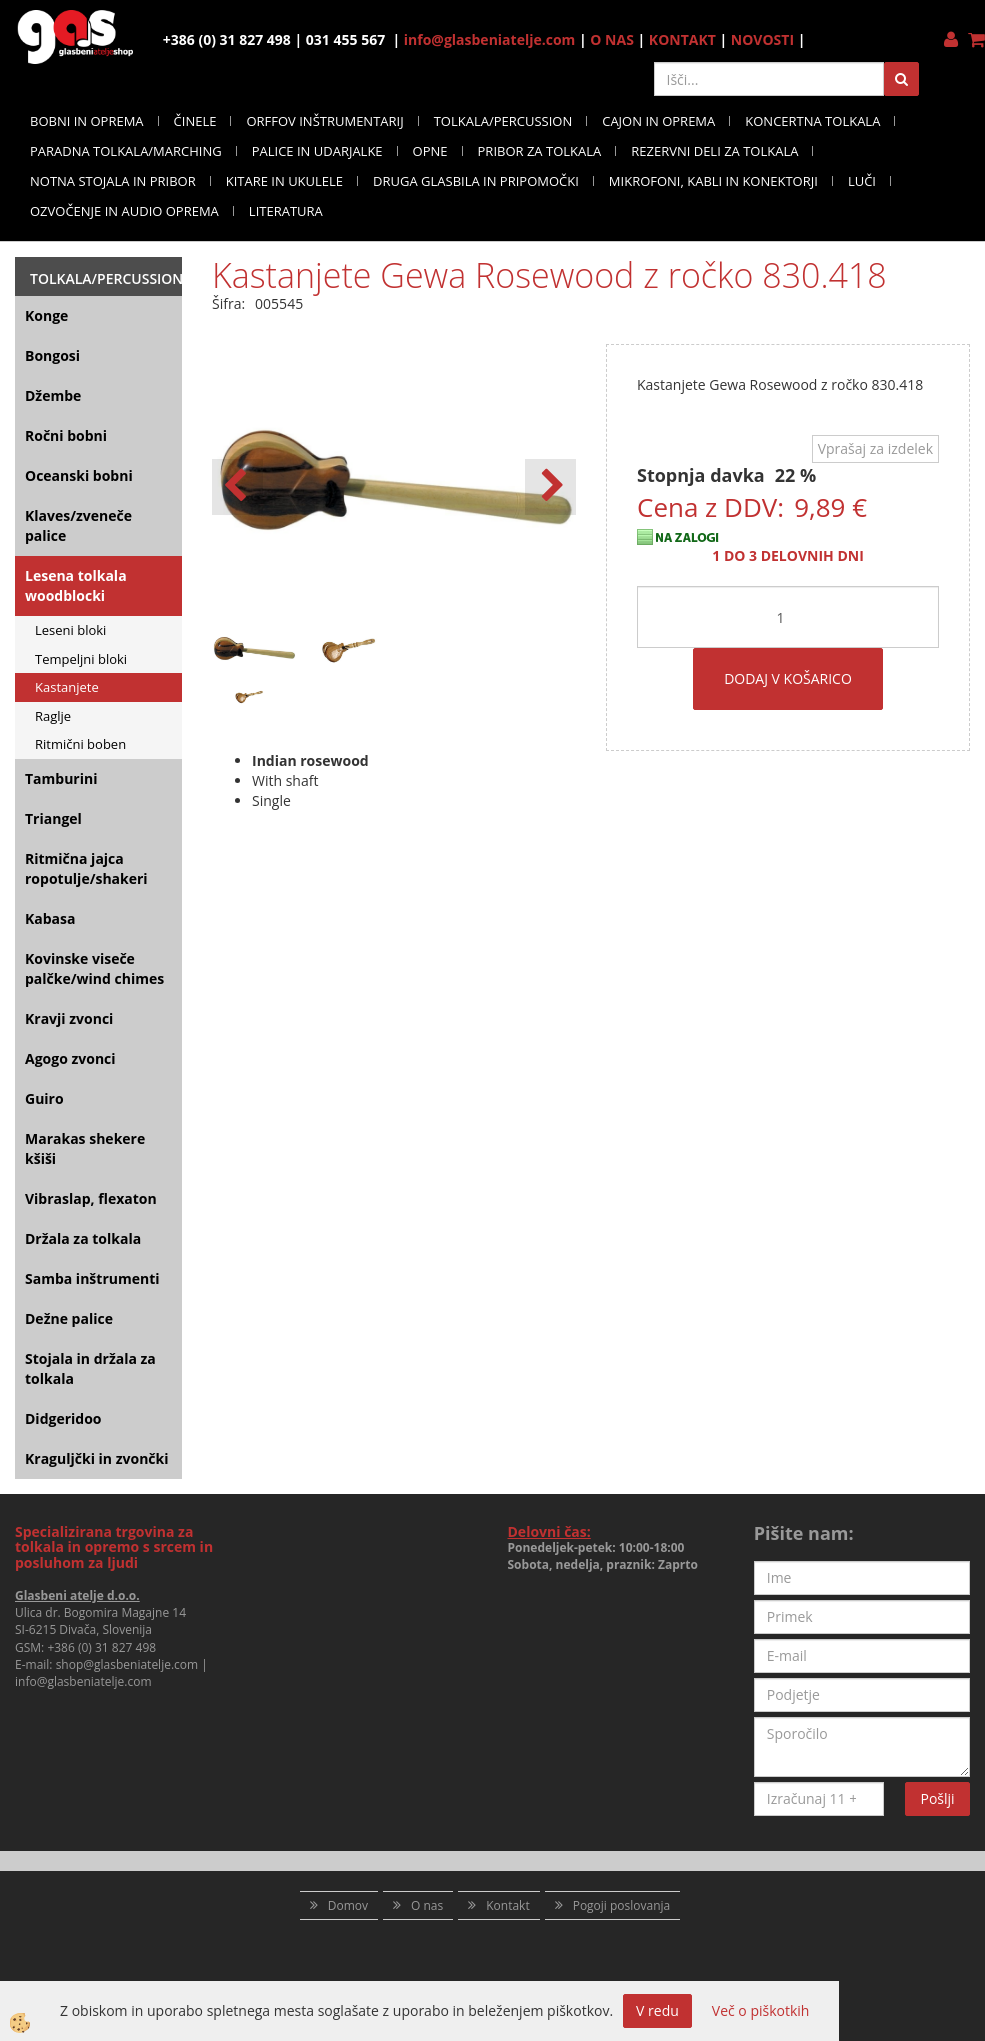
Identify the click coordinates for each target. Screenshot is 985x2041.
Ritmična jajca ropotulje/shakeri (86, 868)
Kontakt (507, 1905)
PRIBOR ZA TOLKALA (540, 151)
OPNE (430, 151)
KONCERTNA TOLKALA (812, 121)
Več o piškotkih (761, 2010)
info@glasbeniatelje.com (490, 39)
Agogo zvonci (70, 1058)
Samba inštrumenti (92, 1278)
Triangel (53, 818)
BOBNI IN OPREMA (87, 121)
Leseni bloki (70, 630)
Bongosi (52, 355)
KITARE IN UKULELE (284, 181)
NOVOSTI (762, 39)
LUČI (862, 181)
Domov (348, 1905)
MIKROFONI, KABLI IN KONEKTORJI (713, 181)
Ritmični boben (80, 744)
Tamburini (61, 778)
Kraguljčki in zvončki (96, 1458)
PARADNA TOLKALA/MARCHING (126, 151)
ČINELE (195, 121)
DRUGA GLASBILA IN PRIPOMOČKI (476, 181)
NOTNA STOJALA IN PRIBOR (113, 181)
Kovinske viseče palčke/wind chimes (94, 968)
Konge (46, 315)
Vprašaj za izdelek (875, 448)
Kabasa (50, 918)
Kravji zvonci (69, 1018)
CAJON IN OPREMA (658, 121)
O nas (427, 1905)
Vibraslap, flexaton (91, 1198)
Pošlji (938, 1798)
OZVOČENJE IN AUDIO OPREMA (124, 211)
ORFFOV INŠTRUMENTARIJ (324, 121)
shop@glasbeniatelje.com (127, 1664)
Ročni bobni (66, 435)
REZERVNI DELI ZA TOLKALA (714, 151)
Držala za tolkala (83, 1238)
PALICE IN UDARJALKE (317, 151)
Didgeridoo (63, 1418)
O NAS (612, 39)
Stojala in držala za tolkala (90, 1368)
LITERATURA (286, 211)
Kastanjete (67, 687)
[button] (550, 487)
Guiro (44, 1098)
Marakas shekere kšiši (85, 1148)
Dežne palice (69, 1318)
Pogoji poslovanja (622, 1905)
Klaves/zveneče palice (78, 525)
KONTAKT (682, 39)
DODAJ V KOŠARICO (788, 678)
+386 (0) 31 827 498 (101, 1647)
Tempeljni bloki (81, 659)
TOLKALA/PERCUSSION (503, 121)
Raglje (53, 716)
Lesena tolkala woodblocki (76, 585)
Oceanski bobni (79, 475)
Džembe (53, 395)
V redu (657, 2010)
